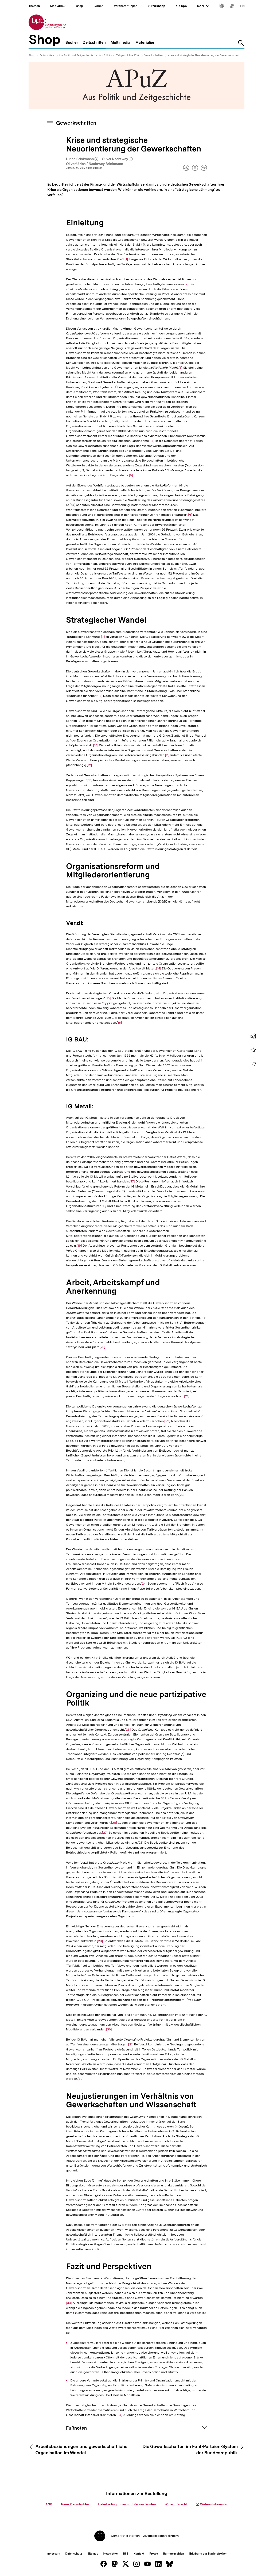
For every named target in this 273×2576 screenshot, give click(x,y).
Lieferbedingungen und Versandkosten (127, 2504)
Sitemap (92, 2553)
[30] (109, 2029)
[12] (89, 765)
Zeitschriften (47, 55)
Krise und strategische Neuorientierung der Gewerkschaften (203, 55)
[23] (182, 1494)
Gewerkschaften (153, 55)
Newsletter (110, 2553)
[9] (79, 720)
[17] (132, 1181)
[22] (167, 1421)
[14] (158, 968)
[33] (69, 2300)
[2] (187, 284)
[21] (186, 1396)
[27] (105, 1832)
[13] (89, 780)
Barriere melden (173, 2553)
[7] (103, 636)
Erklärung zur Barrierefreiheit (208, 2553)
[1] (126, 259)
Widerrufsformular (211, 2504)
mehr (203, 6)
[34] (119, 2415)
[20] (102, 1347)
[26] (114, 1822)
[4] (152, 440)
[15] (108, 998)
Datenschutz (73, 2553)
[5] (131, 475)
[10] (95, 745)
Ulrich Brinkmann (82, 159)
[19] (79, 1245)
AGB (48, 2504)
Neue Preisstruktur (75, 2504)
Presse (153, 2553)
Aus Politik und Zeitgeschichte (76, 55)
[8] (100, 695)
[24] (144, 1583)
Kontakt (139, 2553)
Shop (31, 55)
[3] (180, 367)
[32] (81, 2078)
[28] (140, 1842)
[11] (167, 755)
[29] (100, 1941)
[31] (130, 2044)
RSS (125, 2553)
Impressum (53, 2553)
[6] (190, 514)
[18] (104, 1206)
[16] (119, 1022)
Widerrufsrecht (176, 2504)
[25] (128, 1729)
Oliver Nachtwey (117, 159)
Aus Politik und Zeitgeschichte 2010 (118, 55)
